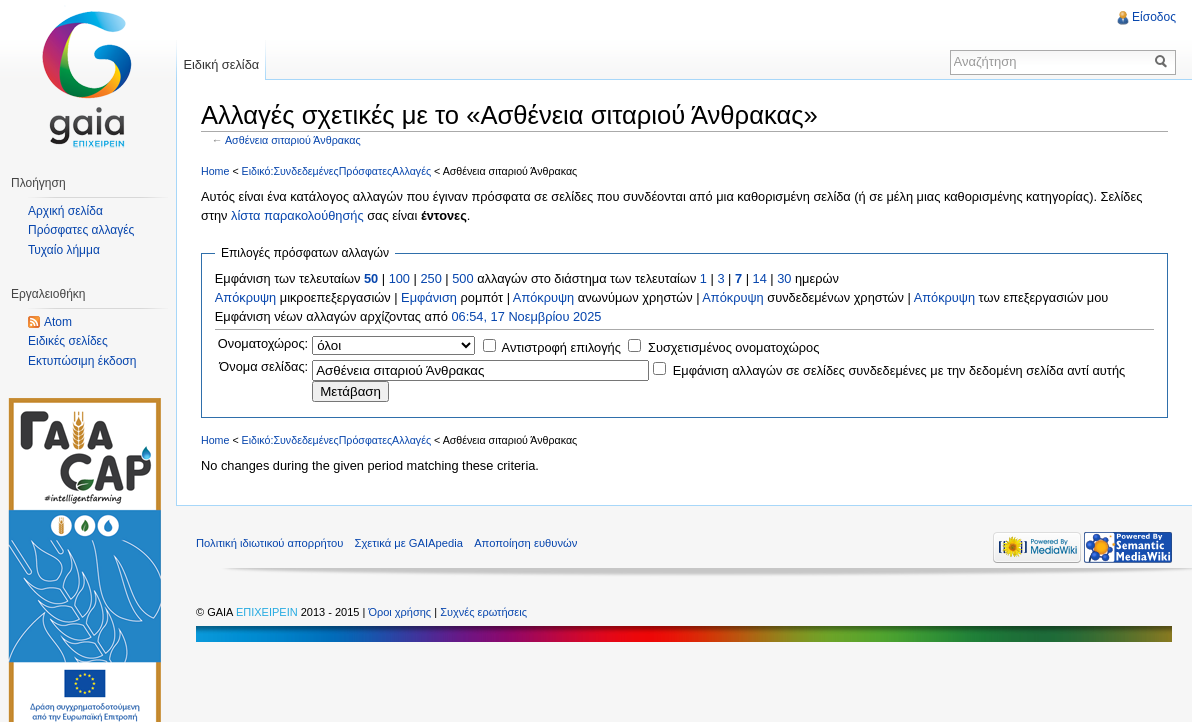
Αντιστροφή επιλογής (561, 347)
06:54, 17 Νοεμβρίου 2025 (526, 316)
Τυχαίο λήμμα (64, 250)
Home (215, 171)
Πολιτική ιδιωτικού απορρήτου (269, 543)
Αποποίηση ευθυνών (525, 543)
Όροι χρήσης (401, 612)
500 (462, 278)
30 (784, 278)
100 (399, 278)
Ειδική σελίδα (221, 64)
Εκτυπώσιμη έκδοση (82, 361)
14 (760, 278)
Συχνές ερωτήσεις (483, 612)
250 (430, 278)
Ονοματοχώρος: (263, 343)
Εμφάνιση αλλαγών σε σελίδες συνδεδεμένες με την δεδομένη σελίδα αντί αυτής (899, 370)
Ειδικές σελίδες (68, 341)
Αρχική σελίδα (65, 211)
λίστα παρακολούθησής (297, 215)
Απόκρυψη (245, 297)
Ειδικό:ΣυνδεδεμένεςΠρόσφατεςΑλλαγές (336, 171)
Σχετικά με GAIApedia (409, 543)
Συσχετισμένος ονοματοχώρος (733, 347)
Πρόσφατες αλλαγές (81, 230)
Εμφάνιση (429, 297)
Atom (58, 322)
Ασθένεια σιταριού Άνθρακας (293, 140)
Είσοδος (1154, 17)
